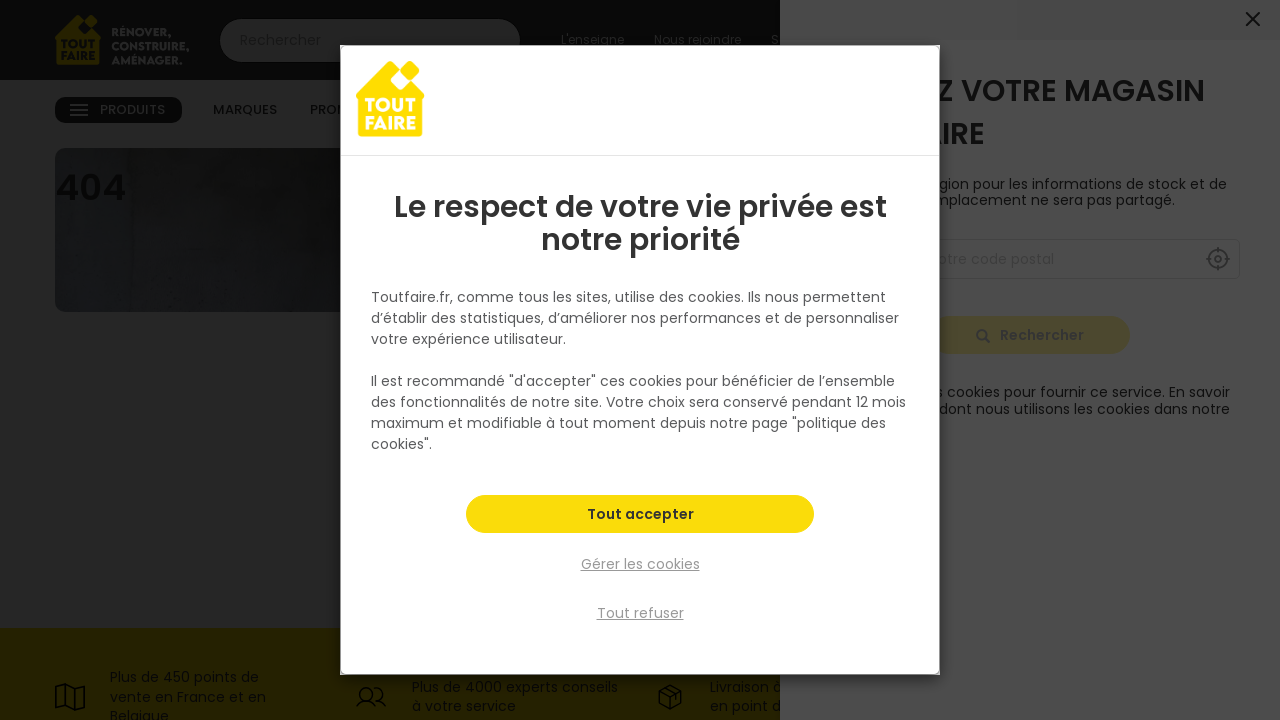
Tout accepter (640, 516)
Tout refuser (640, 613)
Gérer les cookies (640, 564)
